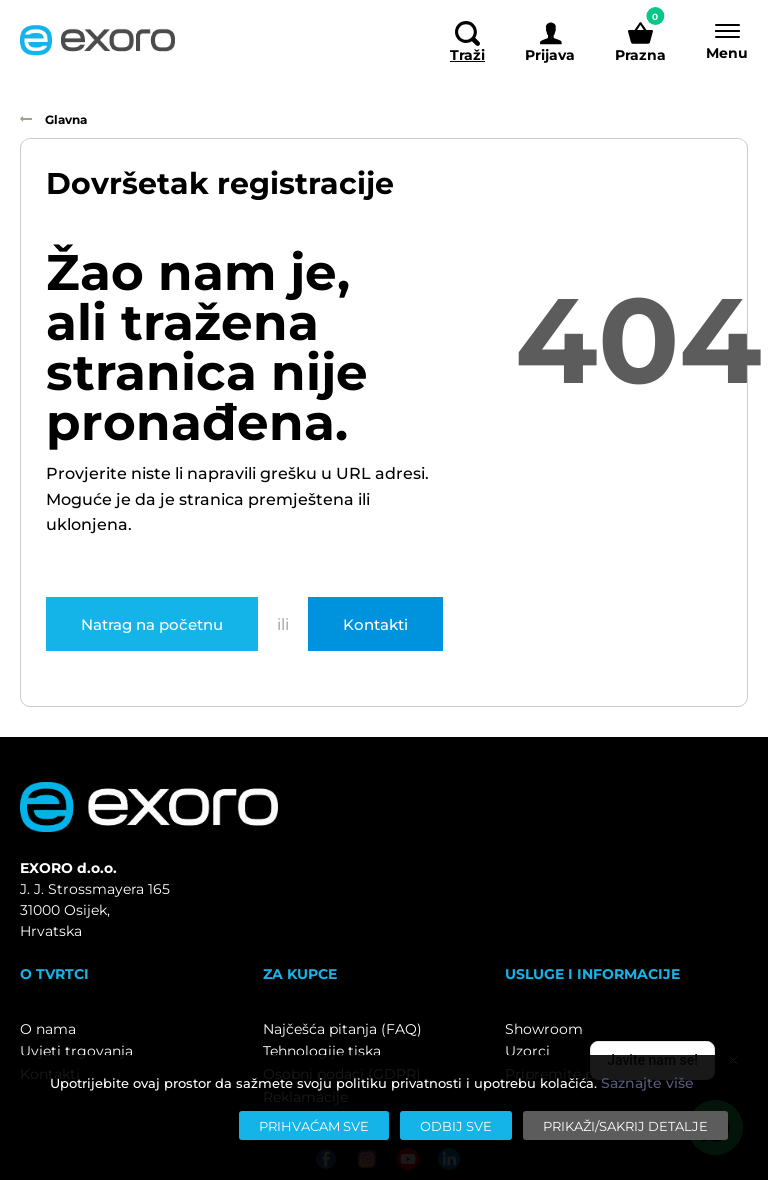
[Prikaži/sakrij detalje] (625, 1125)
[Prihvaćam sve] (314, 1125)
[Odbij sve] (456, 1125)
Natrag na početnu (152, 624)
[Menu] (717, 40)
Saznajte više (647, 1083)
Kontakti (375, 624)
